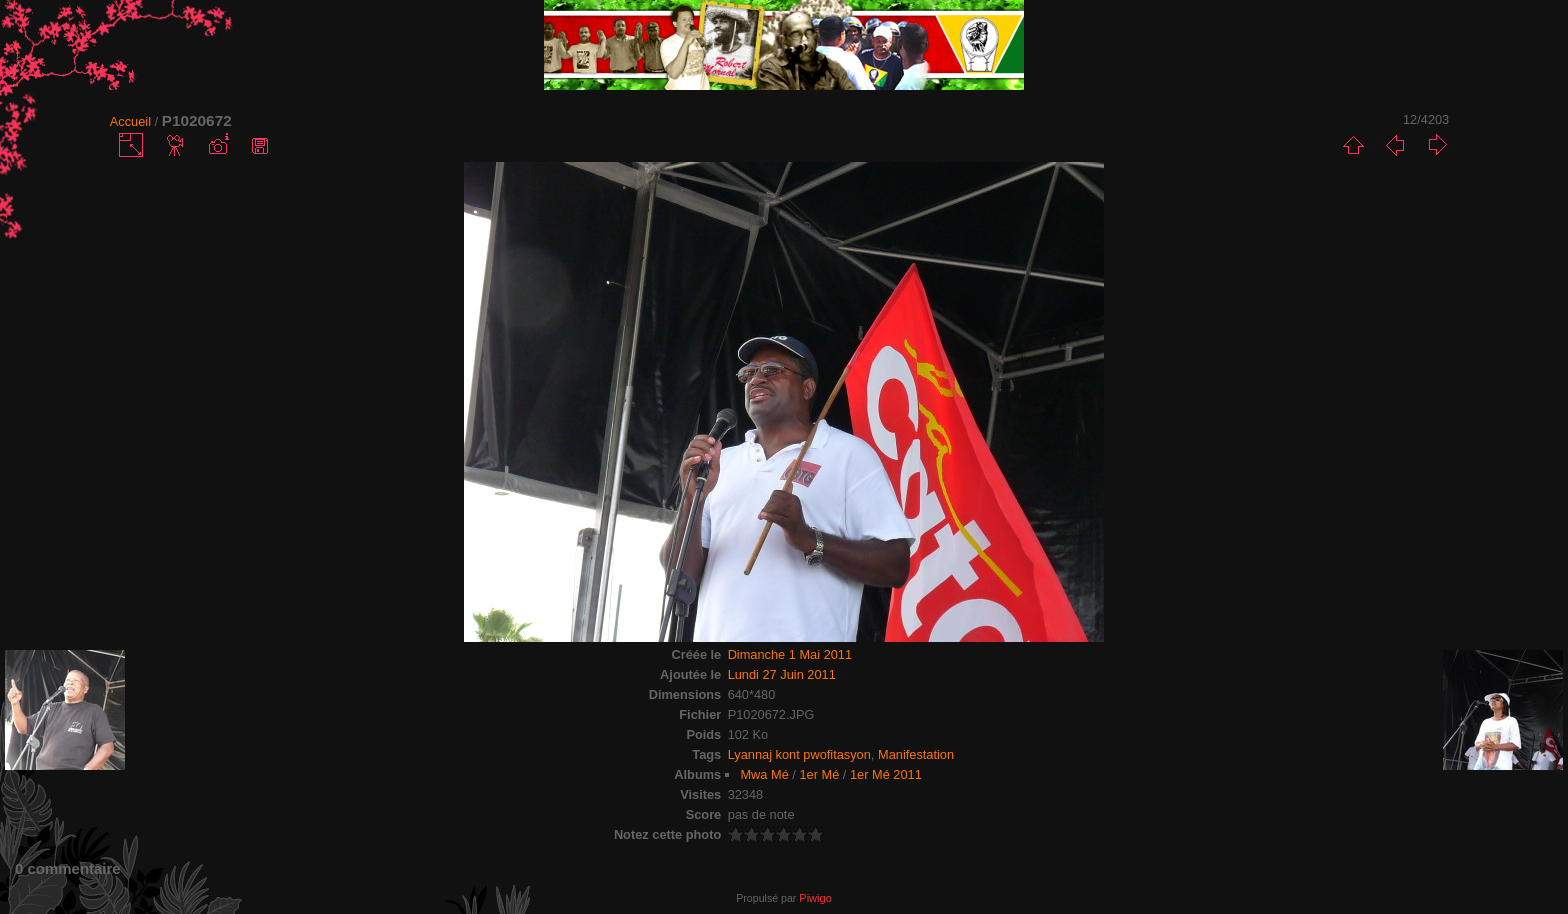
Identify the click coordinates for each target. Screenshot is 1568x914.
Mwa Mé (764, 774)
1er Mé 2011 (886, 774)
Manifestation (916, 754)
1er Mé (819, 774)
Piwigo (815, 898)
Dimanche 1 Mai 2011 (790, 654)
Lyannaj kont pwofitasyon (799, 754)
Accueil (130, 121)
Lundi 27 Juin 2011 (782, 674)
